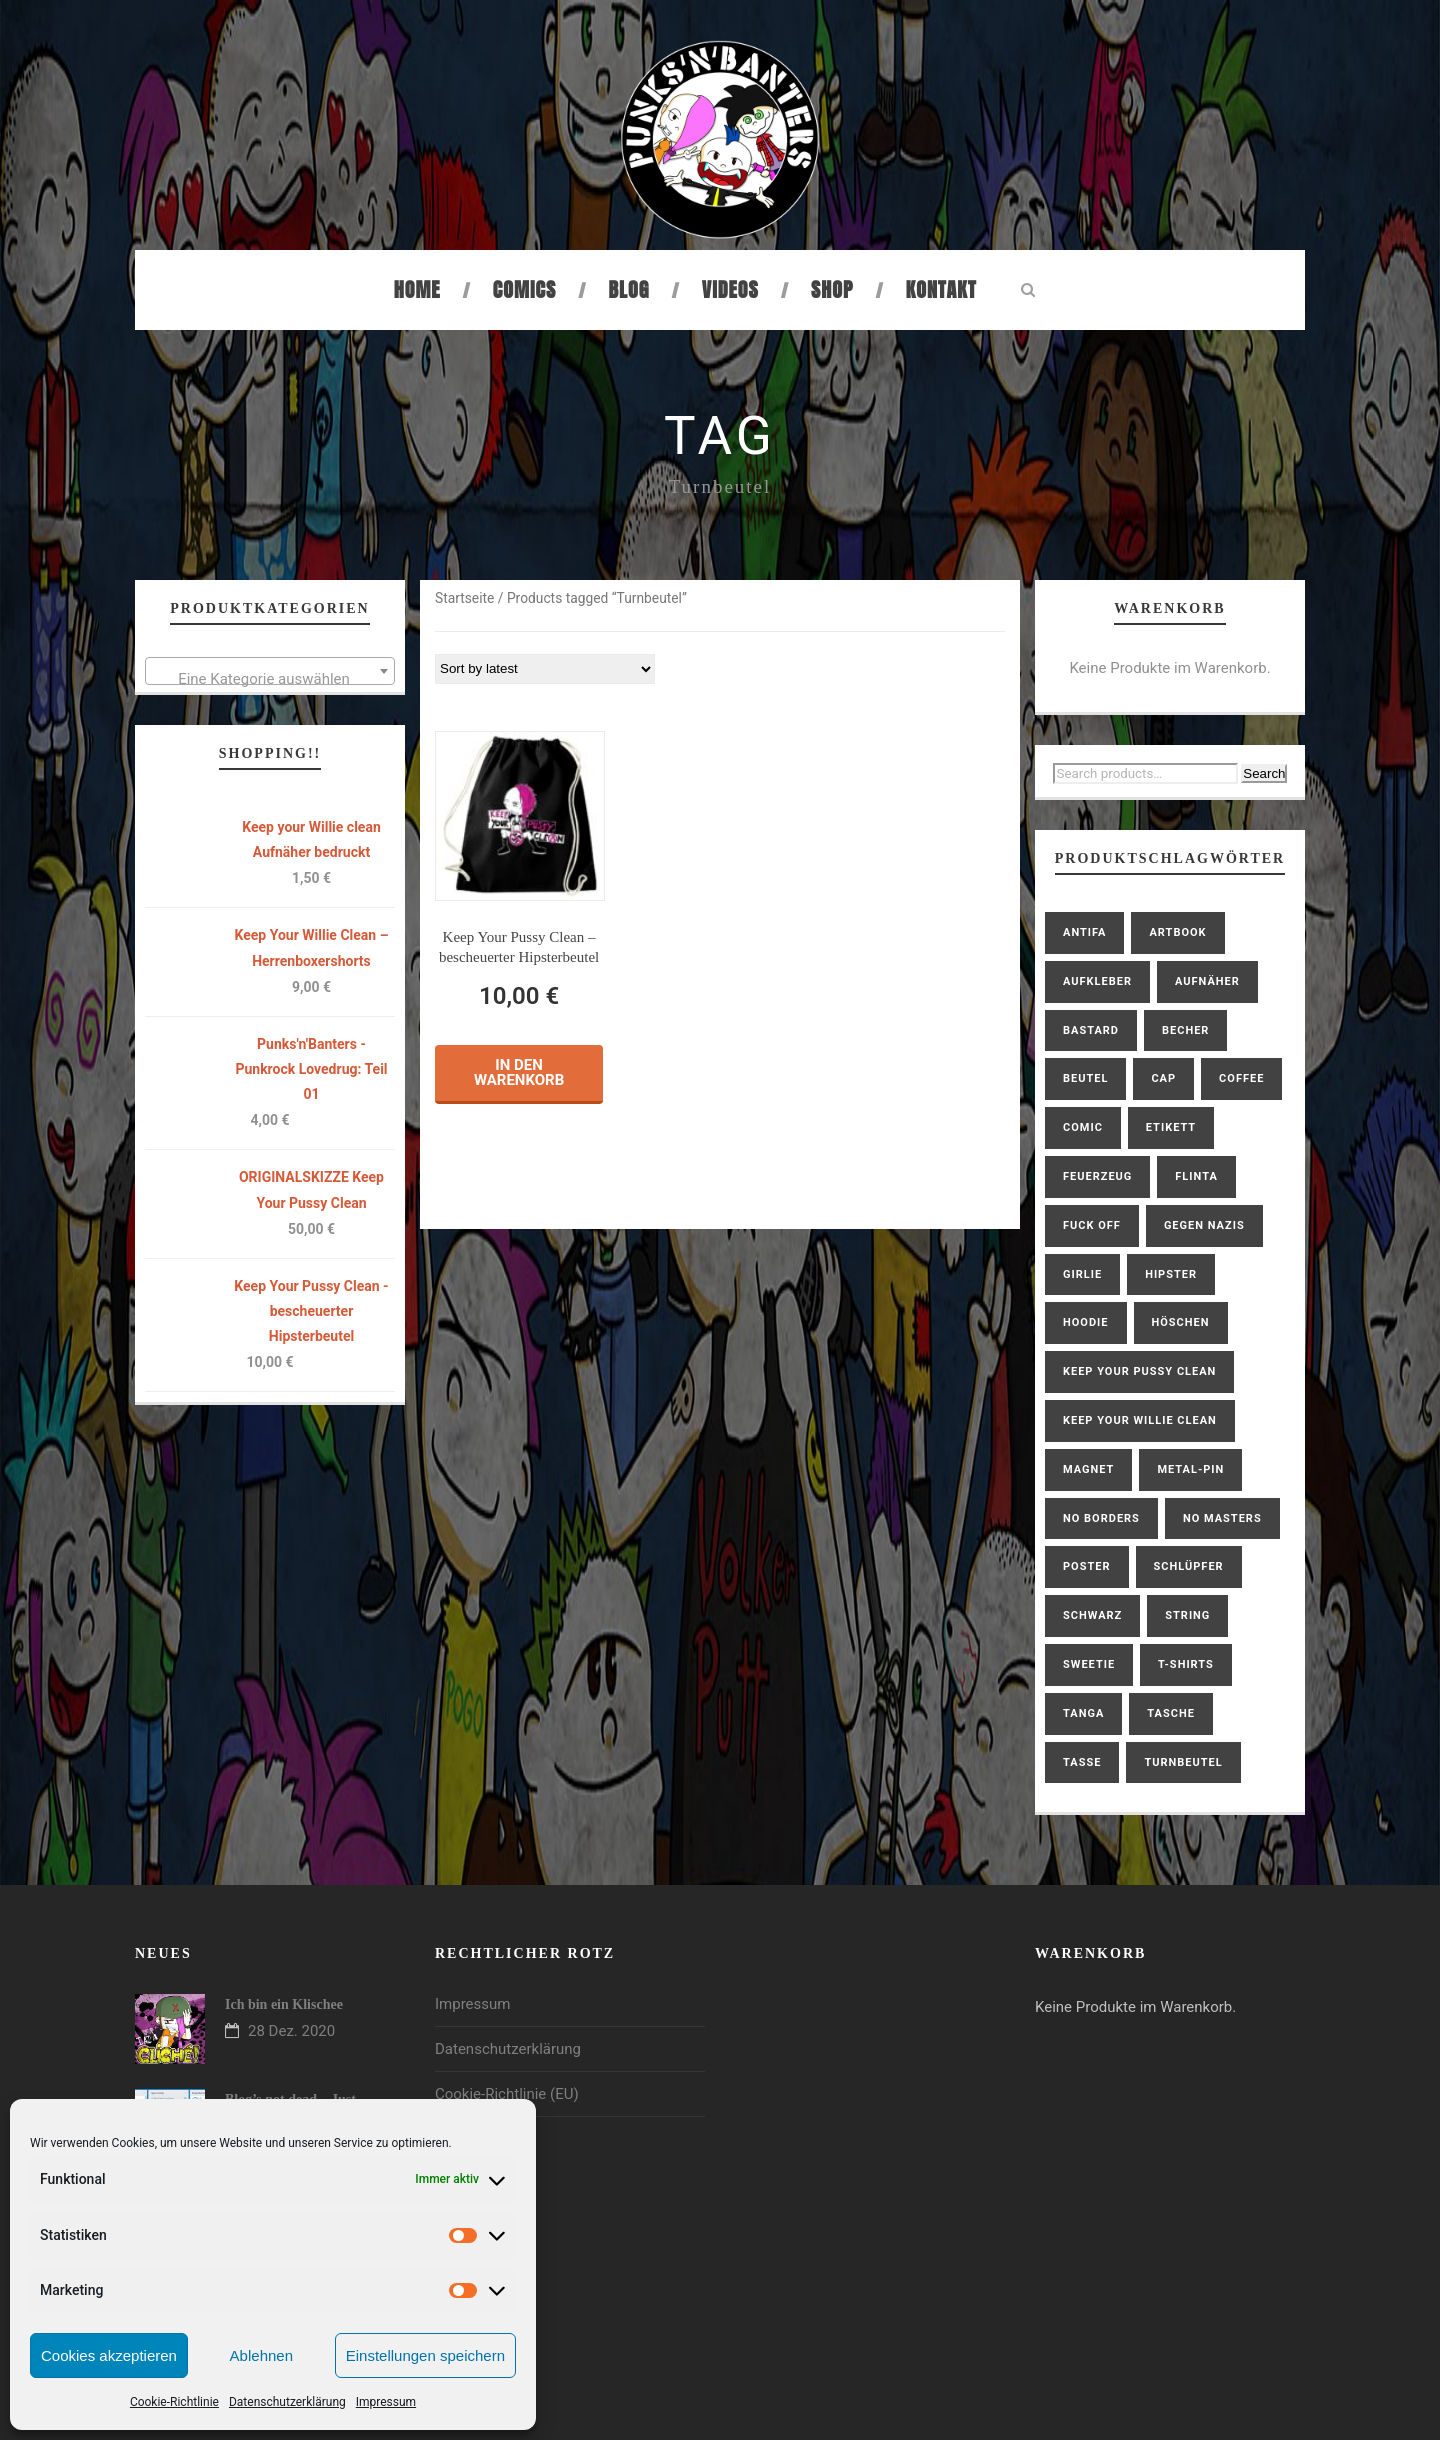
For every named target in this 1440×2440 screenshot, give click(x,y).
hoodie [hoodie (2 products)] (1086, 1322)
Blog (629, 289)
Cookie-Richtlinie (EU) (507, 2094)
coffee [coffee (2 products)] (1241, 1078)
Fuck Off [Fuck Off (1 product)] (1092, 1225)
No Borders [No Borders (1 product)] (1101, 1518)
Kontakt (941, 289)
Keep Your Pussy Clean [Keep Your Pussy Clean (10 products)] (1139, 1371)
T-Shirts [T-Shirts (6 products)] (1186, 1664)
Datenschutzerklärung (287, 2402)
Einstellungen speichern (425, 2355)
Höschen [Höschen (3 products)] (1181, 1322)
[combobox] (270, 671)
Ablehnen (261, 2355)
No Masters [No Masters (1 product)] (1222, 1518)
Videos (730, 289)
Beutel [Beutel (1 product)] (1085, 1078)
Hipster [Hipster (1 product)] (1171, 1274)
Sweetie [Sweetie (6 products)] (1089, 1664)
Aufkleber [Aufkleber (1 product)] (1097, 981)
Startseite (464, 598)
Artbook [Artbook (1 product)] (1177, 932)
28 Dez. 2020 (291, 2031)
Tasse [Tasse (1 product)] (1082, 1762)
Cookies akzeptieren (109, 2355)
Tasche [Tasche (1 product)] (1171, 1713)
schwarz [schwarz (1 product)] (1092, 1615)
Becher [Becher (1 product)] (1185, 1030)
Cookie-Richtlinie (174, 2402)
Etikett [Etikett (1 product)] (1171, 1127)
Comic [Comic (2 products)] (1083, 1127)
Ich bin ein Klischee (284, 2004)
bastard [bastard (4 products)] (1091, 1030)
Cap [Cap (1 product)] (1163, 1078)
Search (1264, 773)
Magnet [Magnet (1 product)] (1088, 1469)
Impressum (386, 2402)
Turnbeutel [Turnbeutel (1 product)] (1183, 1762)
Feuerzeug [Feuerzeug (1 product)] (1097, 1176)
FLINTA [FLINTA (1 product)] (1196, 1176)
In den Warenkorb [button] (519, 1072)
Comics (524, 289)
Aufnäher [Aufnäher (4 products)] (1207, 981)
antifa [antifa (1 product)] (1084, 932)
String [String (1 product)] (1187, 1615)
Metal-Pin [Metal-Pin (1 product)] (1190, 1469)
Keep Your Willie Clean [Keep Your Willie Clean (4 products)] (1140, 1420)
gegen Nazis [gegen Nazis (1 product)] (1204, 1225)
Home (417, 289)
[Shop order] (545, 669)
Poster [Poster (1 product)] (1087, 1566)
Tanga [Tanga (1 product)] (1083, 1713)
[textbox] (270, 679)
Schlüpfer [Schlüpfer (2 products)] (1189, 1566)
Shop (832, 289)
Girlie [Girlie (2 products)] (1082, 1274)
